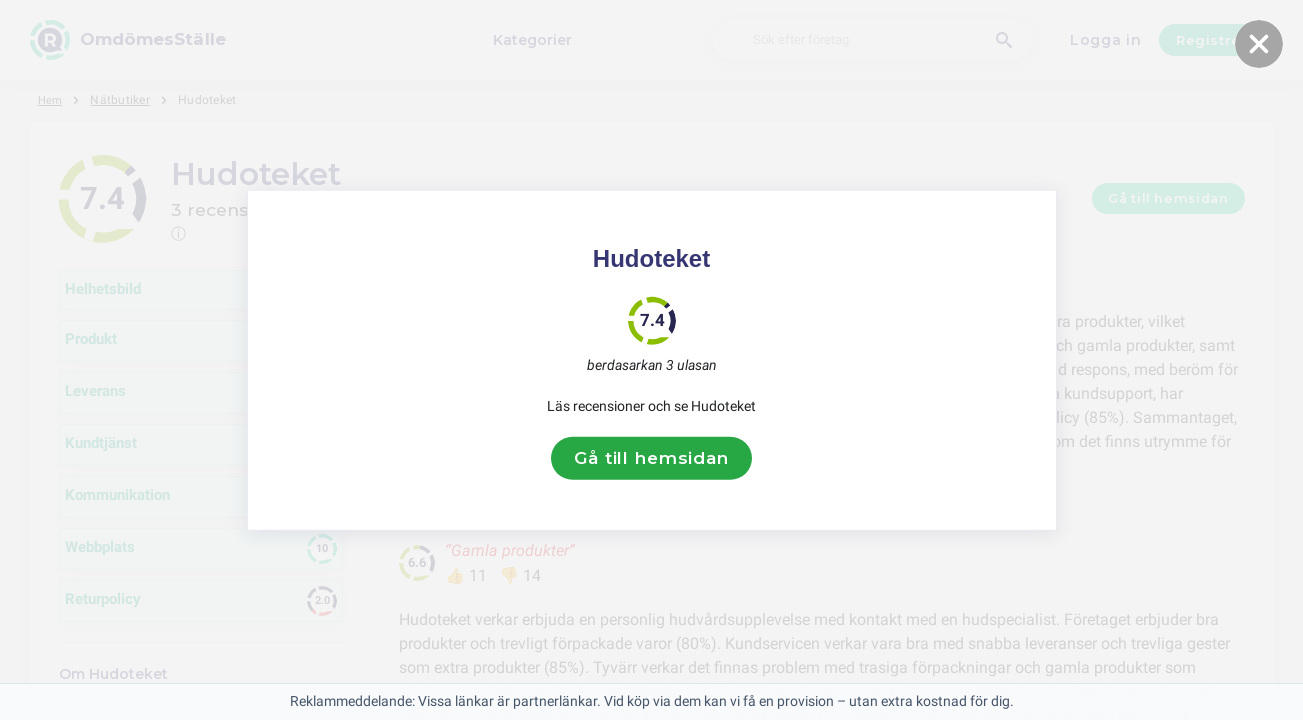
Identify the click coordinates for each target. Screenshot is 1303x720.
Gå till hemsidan (651, 458)
